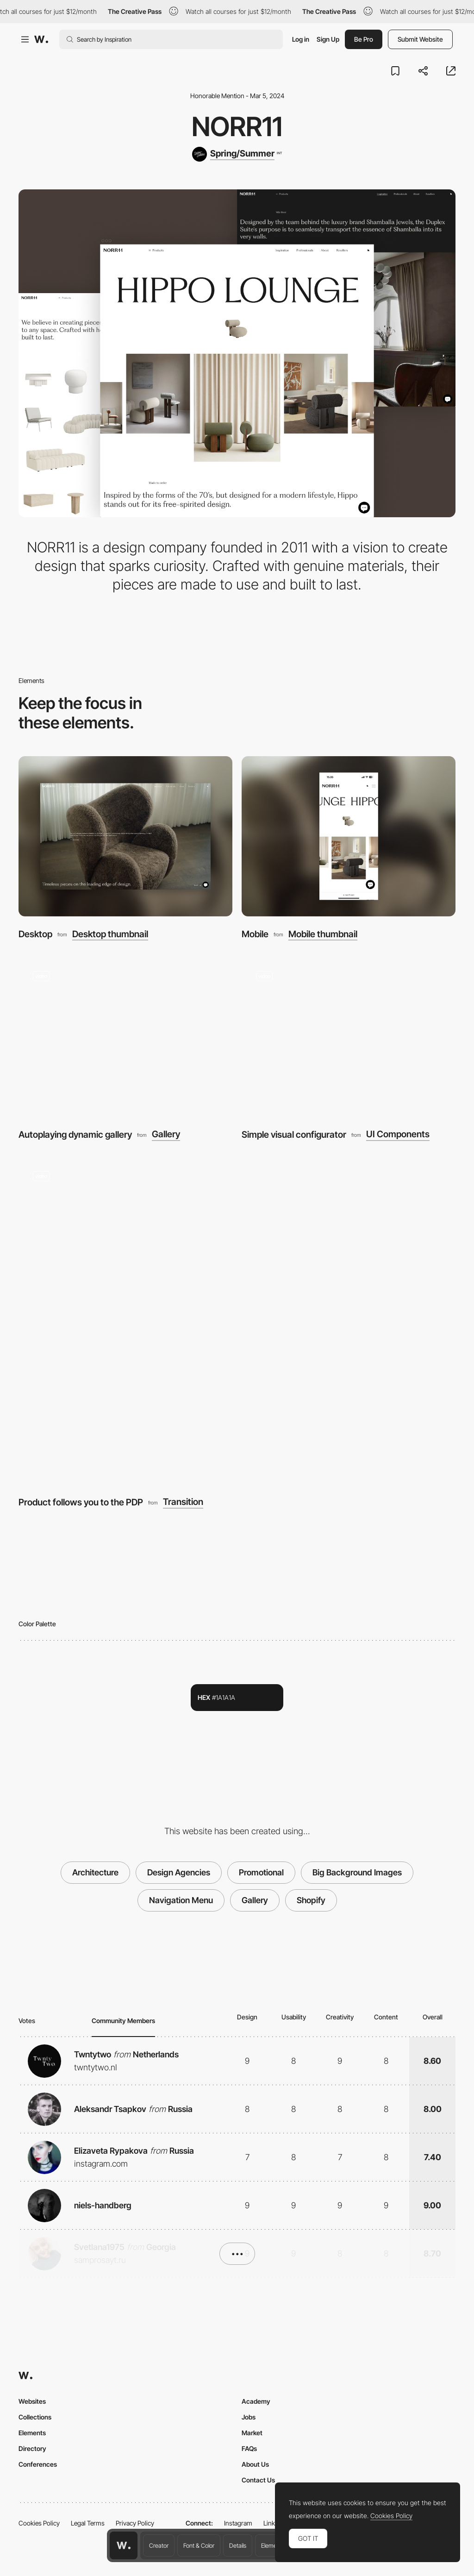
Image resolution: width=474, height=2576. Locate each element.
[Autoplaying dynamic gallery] (125, 1036)
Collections (35, 2417)
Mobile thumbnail (322, 934)
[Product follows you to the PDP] (237, 1321)
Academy (256, 2401)
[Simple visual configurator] (348, 1036)
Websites (32, 2401)
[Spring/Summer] (236, 154)
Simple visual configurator (294, 1134)
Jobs (249, 2417)
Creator (158, 2545)
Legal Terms (88, 2523)
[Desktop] (125, 836)
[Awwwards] (41, 39)
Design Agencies (178, 1872)
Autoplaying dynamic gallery (75, 1134)
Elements (273, 2545)
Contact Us (258, 2480)
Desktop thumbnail (110, 934)
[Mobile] (348, 836)
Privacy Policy (135, 2523)
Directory (32, 2448)
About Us (255, 2464)
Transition (183, 1502)
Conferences (38, 2464)
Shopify (311, 1900)
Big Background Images (357, 1872)
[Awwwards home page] (123, 2545)
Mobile (255, 934)
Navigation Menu (181, 1900)
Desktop (35, 934)
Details (237, 2545)
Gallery (166, 1134)
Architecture (95, 1872)
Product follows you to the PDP (81, 1502)
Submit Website (420, 39)
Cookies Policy (39, 2523)
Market (252, 2433)
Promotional (261, 1872)
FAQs (249, 2448)
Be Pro (363, 39)
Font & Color (198, 2545)
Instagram (238, 2523)
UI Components (398, 1134)
